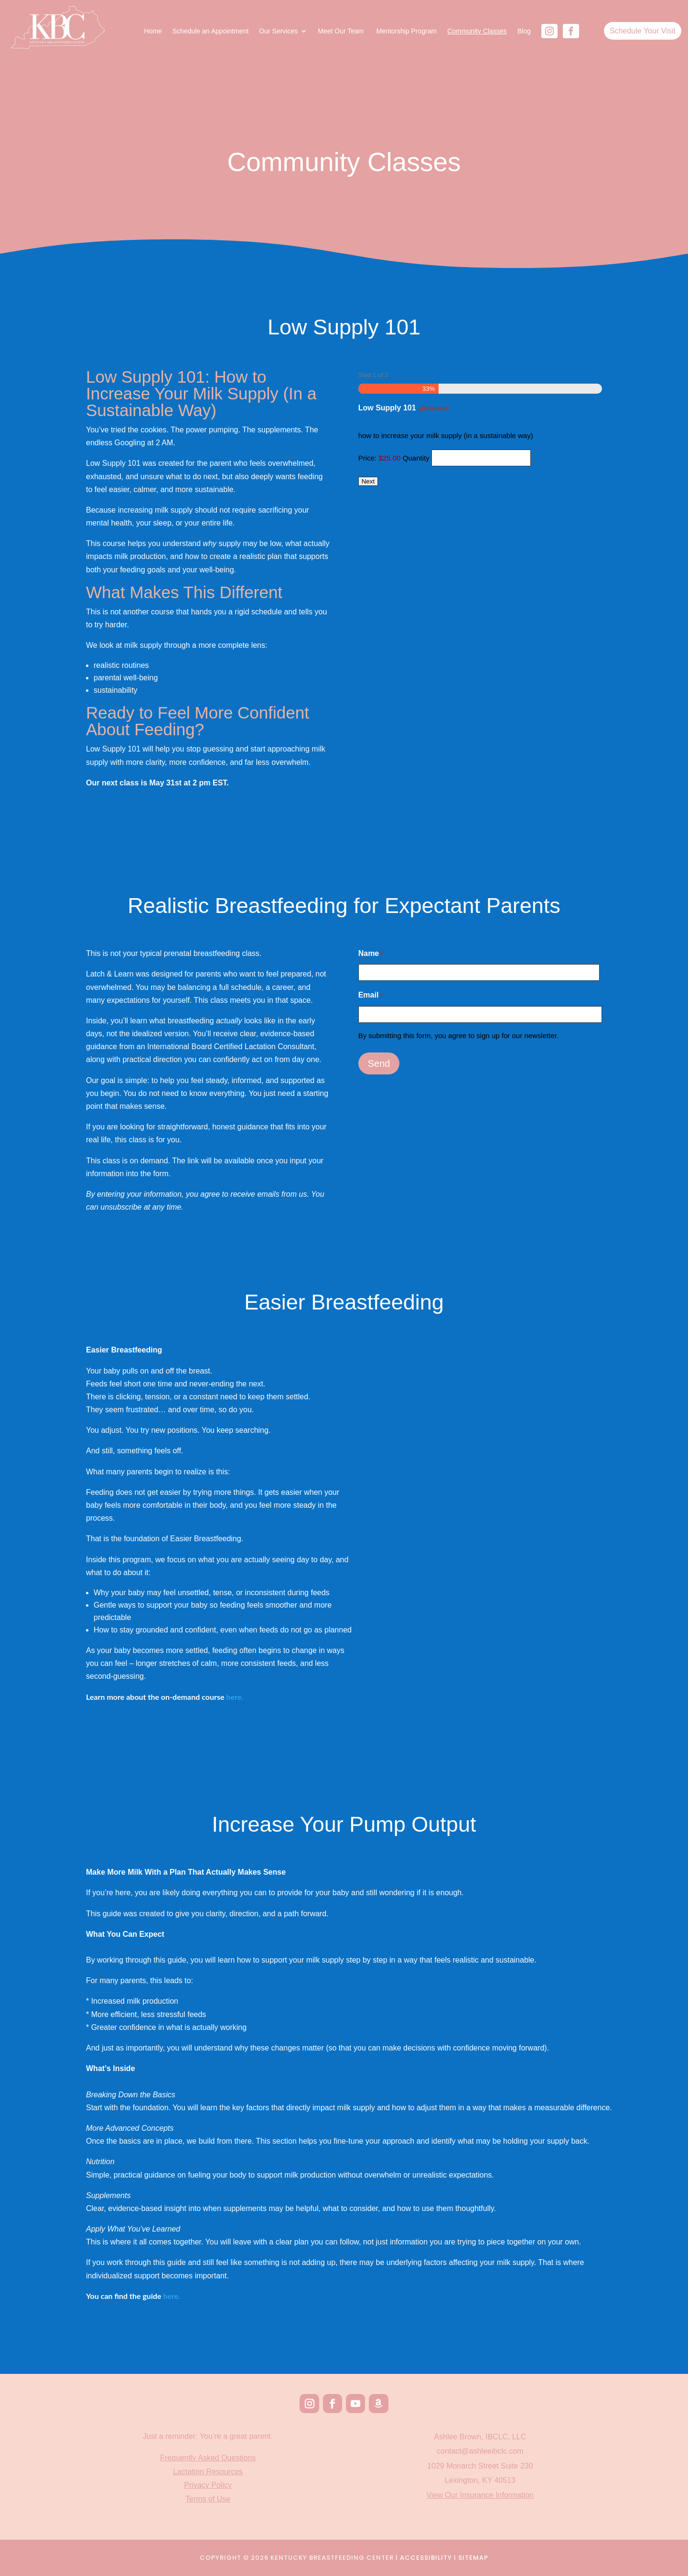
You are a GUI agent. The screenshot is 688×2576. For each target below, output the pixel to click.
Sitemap (473, 2557)
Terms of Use (207, 2499)
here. (171, 2295)
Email (370, 995)
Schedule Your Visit (643, 31)
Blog (524, 31)
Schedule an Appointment (210, 31)
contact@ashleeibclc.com (480, 2451)
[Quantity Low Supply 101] (481, 458)
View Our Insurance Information (480, 2495)
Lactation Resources (208, 2472)
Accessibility (426, 2557)
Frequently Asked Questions (208, 2458)
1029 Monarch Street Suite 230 (480, 2466)
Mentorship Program (406, 31)
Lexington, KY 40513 (480, 2480)
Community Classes (476, 31)
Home (152, 31)
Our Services (278, 31)
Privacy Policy (208, 2485)
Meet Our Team (342, 31)
